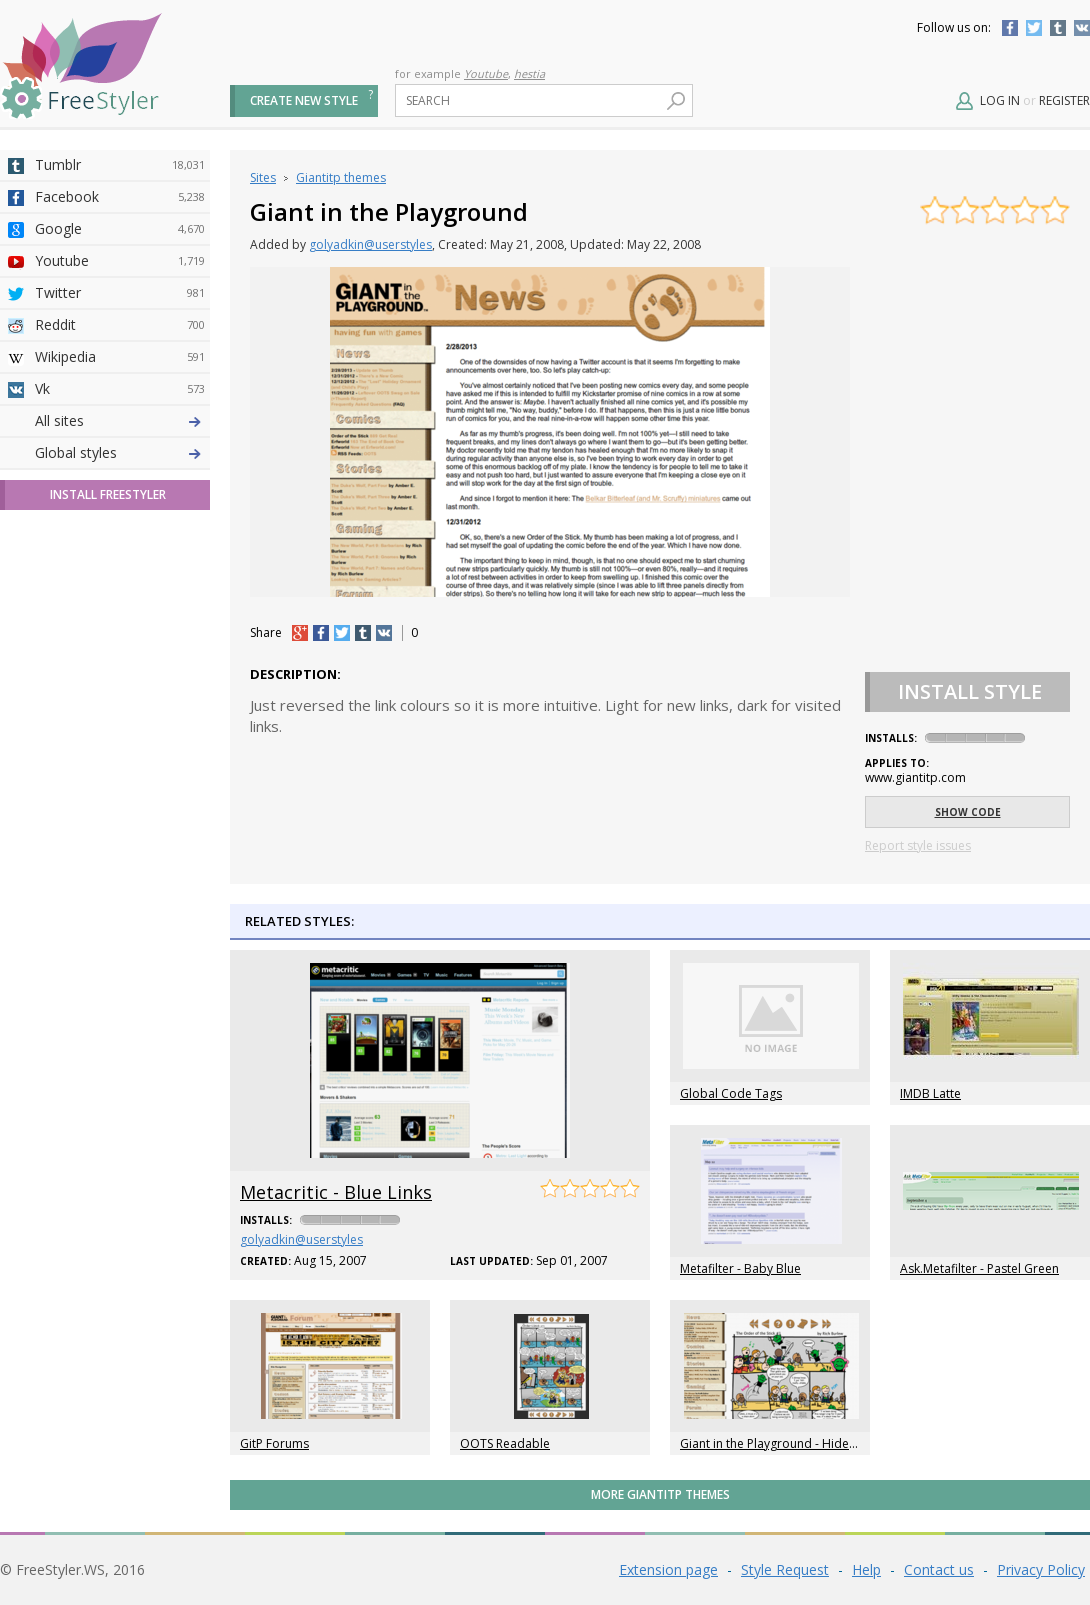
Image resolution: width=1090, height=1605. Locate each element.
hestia (529, 73)
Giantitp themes (341, 177)
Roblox (120, 613)
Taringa (120, 581)
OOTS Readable (505, 1443)
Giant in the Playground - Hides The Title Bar (804, 1443)
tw (342, 633)
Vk (120, 389)
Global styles (76, 804)
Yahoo (120, 549)
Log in (1000, 100)
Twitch (120, 741)
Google (120, 229)
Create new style (304, 100)
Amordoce (120, 485)
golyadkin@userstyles (370, 244)
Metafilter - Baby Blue (740, 1268)
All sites (59, 772)
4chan (120, 453)
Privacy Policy (1041, 1569)
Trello (120, 677)
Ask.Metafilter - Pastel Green (979, 1268)
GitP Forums (274, 1443)
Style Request (785, 1569)
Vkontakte (1082, 28)
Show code (968, 812)
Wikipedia (120, 357)
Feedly (120, 709)
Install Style (970, 691)
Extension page (668, 1569)
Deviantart (120, 421)
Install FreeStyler (108, 846)
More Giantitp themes (660, 1494)
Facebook (1010, 28)
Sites (263, 177)
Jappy (120, 645)
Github (120, 517)
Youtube (486, 73)
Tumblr (1058, 28)
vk (384, 633)
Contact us (939, 1569)
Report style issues (918, 845)
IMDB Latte (930, 1093)
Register (1064, 100)
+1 (300, 633)
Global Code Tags (731, 1093)
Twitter (1034, 28)
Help (866, 1569)
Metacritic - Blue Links (336, 1192)
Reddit (120, 325)
